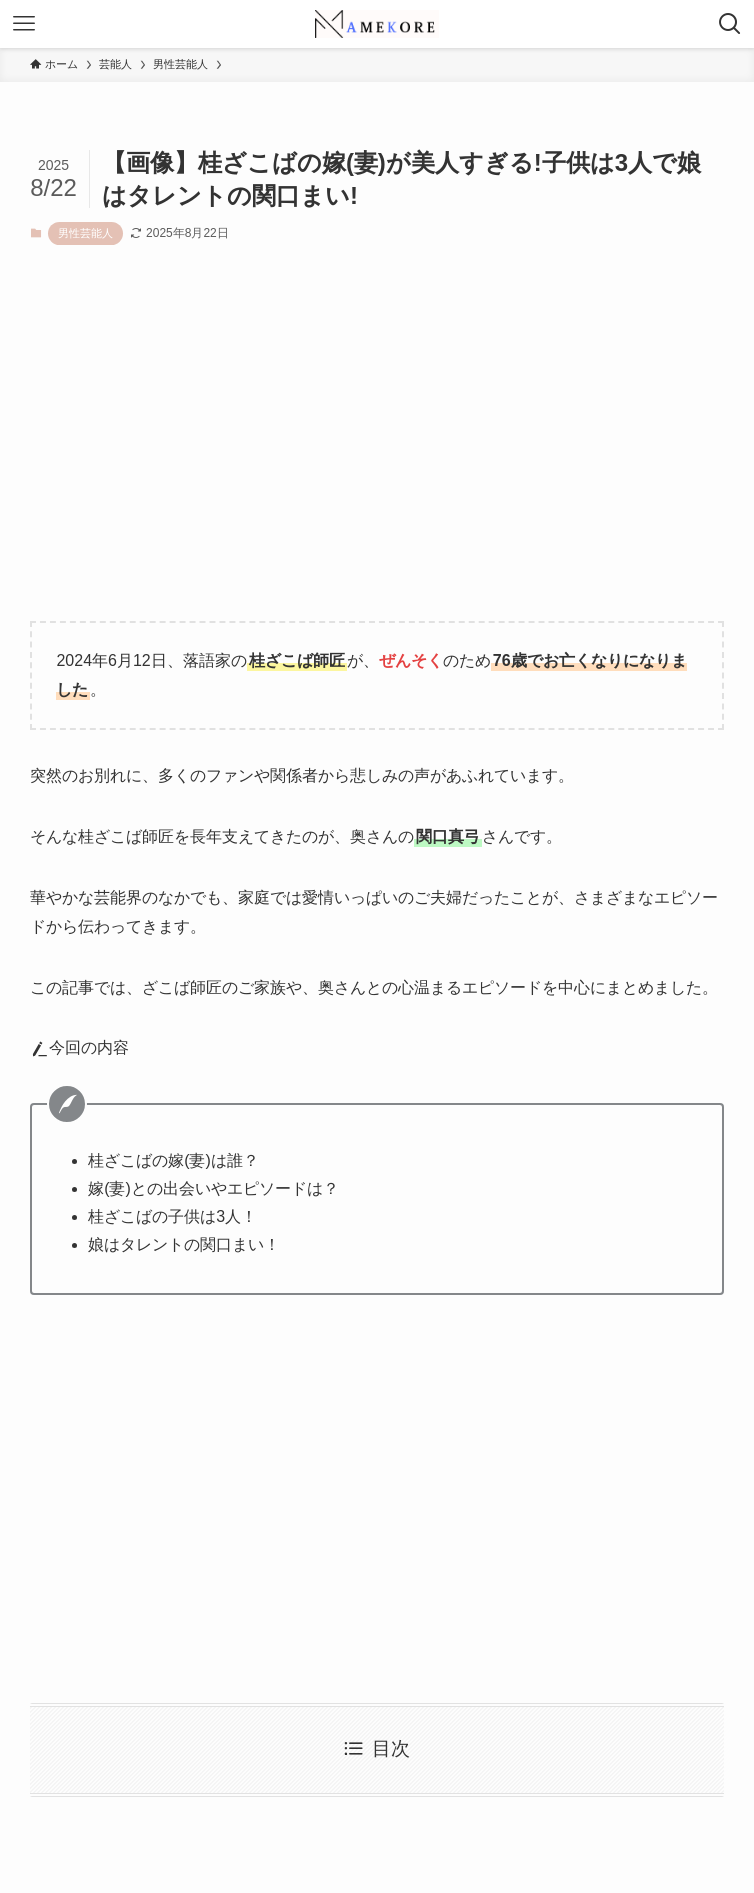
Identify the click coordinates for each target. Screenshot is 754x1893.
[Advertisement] (377, 449)
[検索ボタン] (730, 24)
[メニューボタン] (24, 24)
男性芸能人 (85, 233)
